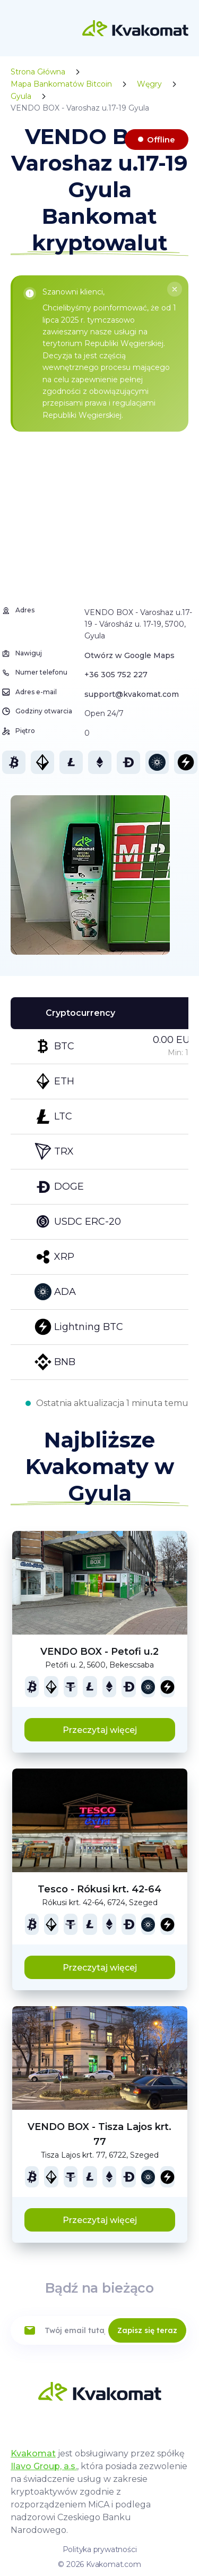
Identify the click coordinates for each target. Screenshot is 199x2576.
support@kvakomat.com (131, 694)
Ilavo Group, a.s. (44, 2466)
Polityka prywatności (100, 2549)
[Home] (135, 28)
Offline (161, 139)
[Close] (174, 289)
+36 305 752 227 (116, 674)
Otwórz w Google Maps (129, 655)
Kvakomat (33, 2453)
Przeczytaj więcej (100, 1730)
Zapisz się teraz (147, 2330)
